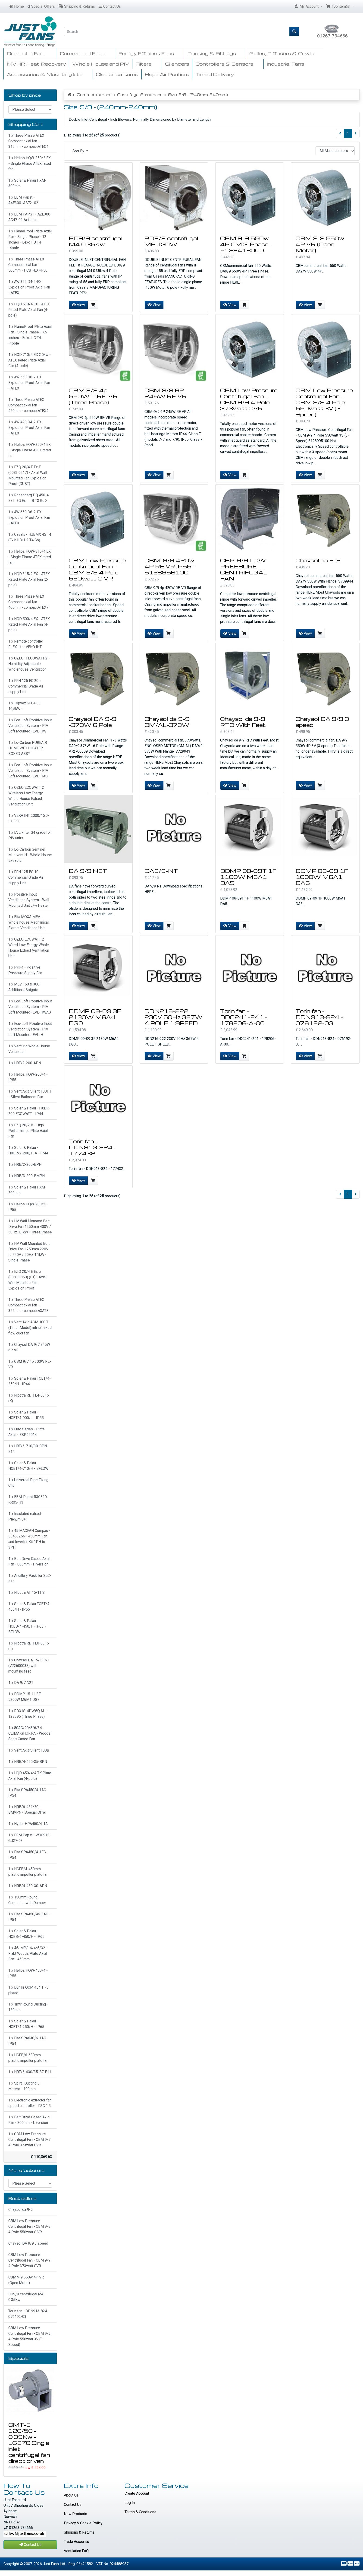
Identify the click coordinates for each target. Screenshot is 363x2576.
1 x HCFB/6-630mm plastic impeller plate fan (28, 2058)
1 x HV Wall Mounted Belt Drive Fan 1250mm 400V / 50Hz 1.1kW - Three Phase (30, 1226)
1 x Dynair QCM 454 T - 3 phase (28, 1990)
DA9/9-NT (161, 871)
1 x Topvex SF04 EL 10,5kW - (24, 706)
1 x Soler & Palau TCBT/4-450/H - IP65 (29, 1607)
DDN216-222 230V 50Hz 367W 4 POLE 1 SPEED (173, 1017)
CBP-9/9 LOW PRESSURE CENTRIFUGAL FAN (243, 569)
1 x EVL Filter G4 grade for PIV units (29, 835)
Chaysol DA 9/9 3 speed (322, 722)
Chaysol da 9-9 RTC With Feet (243, 722)
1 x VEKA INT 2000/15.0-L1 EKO (28, 818)
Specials (18, 2358)
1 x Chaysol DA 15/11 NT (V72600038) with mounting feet (28, 1665)
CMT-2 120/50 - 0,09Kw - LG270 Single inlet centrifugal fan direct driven (29, 2442)
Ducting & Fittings (211, 53)
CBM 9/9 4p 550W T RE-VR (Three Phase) (93, 396)
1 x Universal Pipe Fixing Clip (28, 1483)
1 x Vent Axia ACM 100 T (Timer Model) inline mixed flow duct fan (30, 1327)
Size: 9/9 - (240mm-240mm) (198, 94)
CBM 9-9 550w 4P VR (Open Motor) (320, 244)
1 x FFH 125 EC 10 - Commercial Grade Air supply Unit (25, 877)
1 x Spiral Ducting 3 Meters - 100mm (24, 2086)
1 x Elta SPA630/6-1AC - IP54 (28, 2041)
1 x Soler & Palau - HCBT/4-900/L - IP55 (26, 1415)
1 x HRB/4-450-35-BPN (27, 1761)
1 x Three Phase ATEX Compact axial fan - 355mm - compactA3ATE (28, 1305)
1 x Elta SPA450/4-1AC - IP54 (28, 1793)
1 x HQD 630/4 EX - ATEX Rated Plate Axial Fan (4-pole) (29, 309)
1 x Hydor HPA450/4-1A (28, 1824)
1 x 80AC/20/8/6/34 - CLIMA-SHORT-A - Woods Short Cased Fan (29, 1733)
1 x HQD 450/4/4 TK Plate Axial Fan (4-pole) (29, 1776)
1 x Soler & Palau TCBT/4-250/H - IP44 (29, 1381)
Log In (130, 2502)
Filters (143, 64)
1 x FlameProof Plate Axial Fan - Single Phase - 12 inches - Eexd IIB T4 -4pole (30, 239)
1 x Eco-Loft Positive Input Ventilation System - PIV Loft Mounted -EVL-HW (30, 725)
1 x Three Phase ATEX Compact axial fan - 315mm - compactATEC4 (28, 141)
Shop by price (24, 95)
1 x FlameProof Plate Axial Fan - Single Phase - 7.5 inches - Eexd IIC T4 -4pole (30, 334)
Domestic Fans (27, 53)
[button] (308, 6)
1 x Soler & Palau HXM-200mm (27, 1190)
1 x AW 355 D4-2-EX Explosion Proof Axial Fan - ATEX (29, 287)
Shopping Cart (25, 124)
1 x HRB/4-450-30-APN (27, 1886)
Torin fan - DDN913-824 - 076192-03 (319, 1017)
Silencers (177, 64)
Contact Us (72, 2504)
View (78, 305)
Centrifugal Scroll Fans (140, 94)
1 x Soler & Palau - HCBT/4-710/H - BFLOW (28, 1466)
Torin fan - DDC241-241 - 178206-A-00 (243, 1017)
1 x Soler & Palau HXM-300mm (27, 183)
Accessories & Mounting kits (44, 74)
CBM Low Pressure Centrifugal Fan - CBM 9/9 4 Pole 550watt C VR (97, 569)
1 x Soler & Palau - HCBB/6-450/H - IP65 (26, 1934)
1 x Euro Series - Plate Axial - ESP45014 (26, 1432)
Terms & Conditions (140, 2512)
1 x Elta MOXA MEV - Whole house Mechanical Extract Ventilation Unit (28, 922)
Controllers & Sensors (224, 64)
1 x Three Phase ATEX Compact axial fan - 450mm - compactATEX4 (28, 405)
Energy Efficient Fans (146, 53)
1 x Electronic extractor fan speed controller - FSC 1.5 (29, 2103)
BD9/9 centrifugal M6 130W (171, 241)
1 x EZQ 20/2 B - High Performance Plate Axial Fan (28, 1130)
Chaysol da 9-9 (318, 560)
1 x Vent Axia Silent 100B (28, 1750)
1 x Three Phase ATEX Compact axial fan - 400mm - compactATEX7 (28, 602)
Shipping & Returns (79, 2532)
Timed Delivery (214, 74)
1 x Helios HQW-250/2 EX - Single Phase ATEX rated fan (29, 163)
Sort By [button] (78, 151)
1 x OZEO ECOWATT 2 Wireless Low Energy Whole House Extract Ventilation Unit (26, 795)
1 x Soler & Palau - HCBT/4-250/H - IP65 (26, 2024)
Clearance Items (117, 74)
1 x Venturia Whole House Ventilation (29, 1049)
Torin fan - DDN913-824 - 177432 (92, 1147)
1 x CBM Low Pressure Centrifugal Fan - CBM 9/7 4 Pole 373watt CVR (29, 2139)
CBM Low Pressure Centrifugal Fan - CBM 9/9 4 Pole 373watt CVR (249, 399)
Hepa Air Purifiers (167, 74)
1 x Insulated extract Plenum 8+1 (24, 1516)
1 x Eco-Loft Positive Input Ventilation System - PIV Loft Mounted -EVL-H (30, 1029)
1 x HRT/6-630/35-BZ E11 (29, 2072)
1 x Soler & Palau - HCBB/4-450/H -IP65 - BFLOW (27, 1626)
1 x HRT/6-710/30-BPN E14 (27, 1449)
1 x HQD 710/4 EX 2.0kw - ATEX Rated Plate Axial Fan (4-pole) (29, 360)
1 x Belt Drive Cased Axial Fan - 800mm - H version (29, 1561)
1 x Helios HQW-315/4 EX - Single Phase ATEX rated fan (29, 557)
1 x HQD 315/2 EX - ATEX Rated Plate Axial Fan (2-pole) (29, 579)
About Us (71, 2495)
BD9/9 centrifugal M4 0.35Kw (95, 241)
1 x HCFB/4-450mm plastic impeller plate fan (28, 1872)
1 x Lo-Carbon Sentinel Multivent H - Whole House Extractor (30, 855)
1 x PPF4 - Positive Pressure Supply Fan (25, 970)
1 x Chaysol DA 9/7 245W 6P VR (29, 1347)
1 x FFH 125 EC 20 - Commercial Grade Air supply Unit (25, 686)
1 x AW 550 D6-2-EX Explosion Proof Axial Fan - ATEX (29, 382)
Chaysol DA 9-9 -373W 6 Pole (92, 722)
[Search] (176, 31)
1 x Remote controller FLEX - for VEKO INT (25, 644)
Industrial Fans (285, 64)
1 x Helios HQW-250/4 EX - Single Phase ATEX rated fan (29, 450)
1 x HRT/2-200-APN (24, 1063)
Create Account (137, 2493)
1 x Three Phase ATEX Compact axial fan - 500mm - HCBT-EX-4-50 (27, 264)
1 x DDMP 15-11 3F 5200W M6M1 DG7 (24, 1697)
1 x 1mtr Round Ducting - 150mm (28, 2007)
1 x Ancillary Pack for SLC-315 (29, 1578)
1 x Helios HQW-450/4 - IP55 (28, 1973)
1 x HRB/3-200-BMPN (26, 1176)
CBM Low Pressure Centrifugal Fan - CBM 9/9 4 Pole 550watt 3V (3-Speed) (324, 402)
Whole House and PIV (100, 64)
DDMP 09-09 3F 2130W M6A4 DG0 (95, 1017)
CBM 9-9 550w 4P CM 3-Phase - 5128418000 (246, 244)
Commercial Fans (82, 53)
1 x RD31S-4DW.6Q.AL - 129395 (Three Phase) (27, 1714)
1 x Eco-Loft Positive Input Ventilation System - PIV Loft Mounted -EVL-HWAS (30, 1006)
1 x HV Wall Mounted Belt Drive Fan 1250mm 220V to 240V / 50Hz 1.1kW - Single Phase (29, 1251)
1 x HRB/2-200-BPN (24, 1164)
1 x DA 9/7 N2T (20, 1682)
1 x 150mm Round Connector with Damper (27, 1900)
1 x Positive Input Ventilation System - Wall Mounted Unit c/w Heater (28, 900)
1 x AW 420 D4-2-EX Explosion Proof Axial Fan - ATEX (29, 427)
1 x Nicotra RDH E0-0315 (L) (28, 1646)
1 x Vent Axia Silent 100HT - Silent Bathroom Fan (29, 1094)
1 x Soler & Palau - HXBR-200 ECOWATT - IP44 (29, 1111)
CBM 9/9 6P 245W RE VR (165, 393)
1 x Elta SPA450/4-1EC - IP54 (28, 1855)
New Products (75, 2514)
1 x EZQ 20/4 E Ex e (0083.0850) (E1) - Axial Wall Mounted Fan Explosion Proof (27, 1279)
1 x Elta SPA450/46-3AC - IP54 (29, 1917)
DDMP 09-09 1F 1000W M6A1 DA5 (322, 877)
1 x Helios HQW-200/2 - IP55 (28, 1207)
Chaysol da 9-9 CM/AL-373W (167, 722)
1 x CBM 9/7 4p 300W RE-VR (29, 1364)
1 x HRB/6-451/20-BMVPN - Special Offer (27, 1810)
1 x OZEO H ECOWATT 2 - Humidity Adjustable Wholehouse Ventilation (29, 664)
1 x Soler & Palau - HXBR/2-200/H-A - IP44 (28, 1150)
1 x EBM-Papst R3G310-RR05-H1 (28, 1500)
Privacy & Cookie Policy (83, 2523)
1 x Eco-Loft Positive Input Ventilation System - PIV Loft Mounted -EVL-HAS (30, 770)
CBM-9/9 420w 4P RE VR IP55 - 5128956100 (169, 566)
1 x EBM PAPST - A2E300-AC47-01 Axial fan (30, 217)
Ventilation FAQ (76, 2551)
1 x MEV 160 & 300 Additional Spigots (23, 987)
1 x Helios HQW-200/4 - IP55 (28, 1077)
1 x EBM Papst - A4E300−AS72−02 (23, 200)
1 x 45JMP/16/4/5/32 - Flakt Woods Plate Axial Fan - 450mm (27, 1953)
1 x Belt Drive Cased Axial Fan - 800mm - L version (29, 2120)
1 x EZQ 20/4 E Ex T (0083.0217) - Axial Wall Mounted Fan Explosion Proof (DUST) (27, 475)
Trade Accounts (76, 2541)
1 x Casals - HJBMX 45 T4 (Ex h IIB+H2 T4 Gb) (29, 537)
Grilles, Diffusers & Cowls (281, 53)
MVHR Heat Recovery (36, 64)
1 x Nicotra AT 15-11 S (26, 1592)
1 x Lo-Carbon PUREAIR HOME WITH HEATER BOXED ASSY (27, 748)
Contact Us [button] (30, 2544)
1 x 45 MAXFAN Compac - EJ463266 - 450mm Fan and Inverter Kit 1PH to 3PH (29, 1538)
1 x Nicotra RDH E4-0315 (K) (28, 1398)
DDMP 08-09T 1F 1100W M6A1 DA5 (248, 877)
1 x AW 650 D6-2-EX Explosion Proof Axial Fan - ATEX (29, 517)
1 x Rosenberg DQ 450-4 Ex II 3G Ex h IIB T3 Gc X (28, 498)
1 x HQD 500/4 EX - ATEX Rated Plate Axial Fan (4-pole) (29, 624)
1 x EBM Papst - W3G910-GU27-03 (29, 1838)
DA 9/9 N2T (88, 871)
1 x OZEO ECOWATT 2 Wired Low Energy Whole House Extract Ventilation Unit (28, 947)
